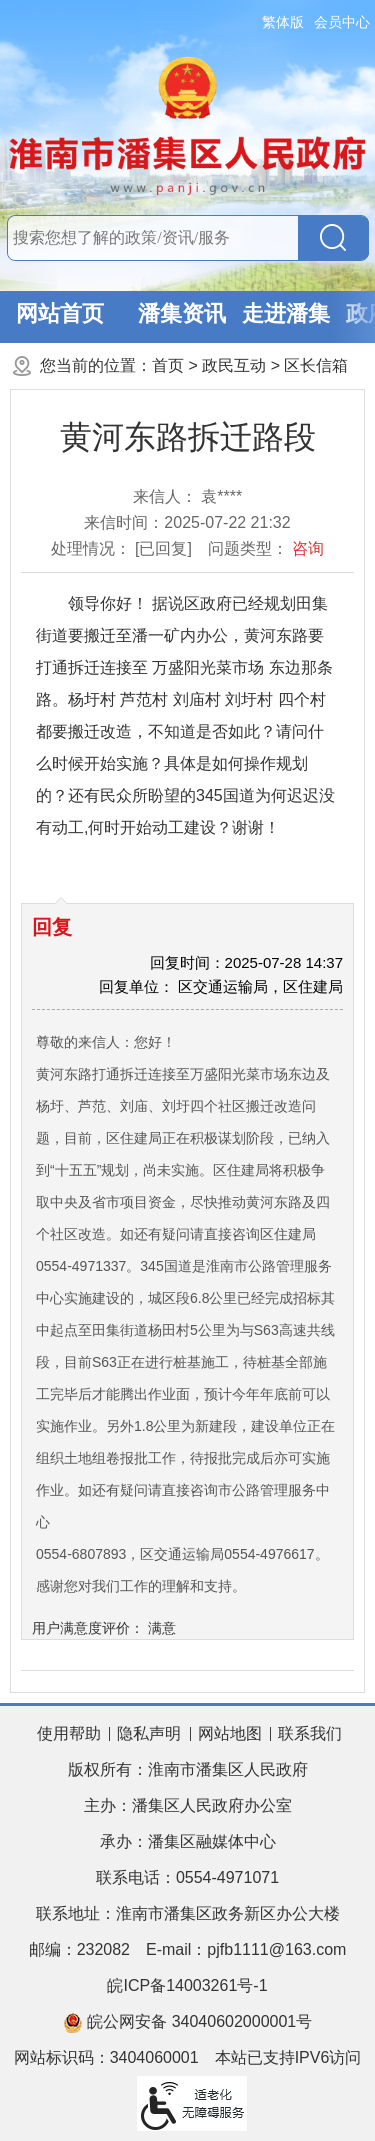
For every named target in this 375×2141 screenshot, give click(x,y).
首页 (168, 365)
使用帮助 (69, 1733)
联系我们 (310, 1733)
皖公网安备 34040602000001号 (187, 2023)
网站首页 (60, 313)
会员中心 (342, 22)
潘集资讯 (182, 313)
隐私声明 (149, 1733)
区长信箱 (316, 365)
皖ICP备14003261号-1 (187, 1985)
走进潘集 (286, 313)
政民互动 (234, 365)
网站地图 (230, 1733)
